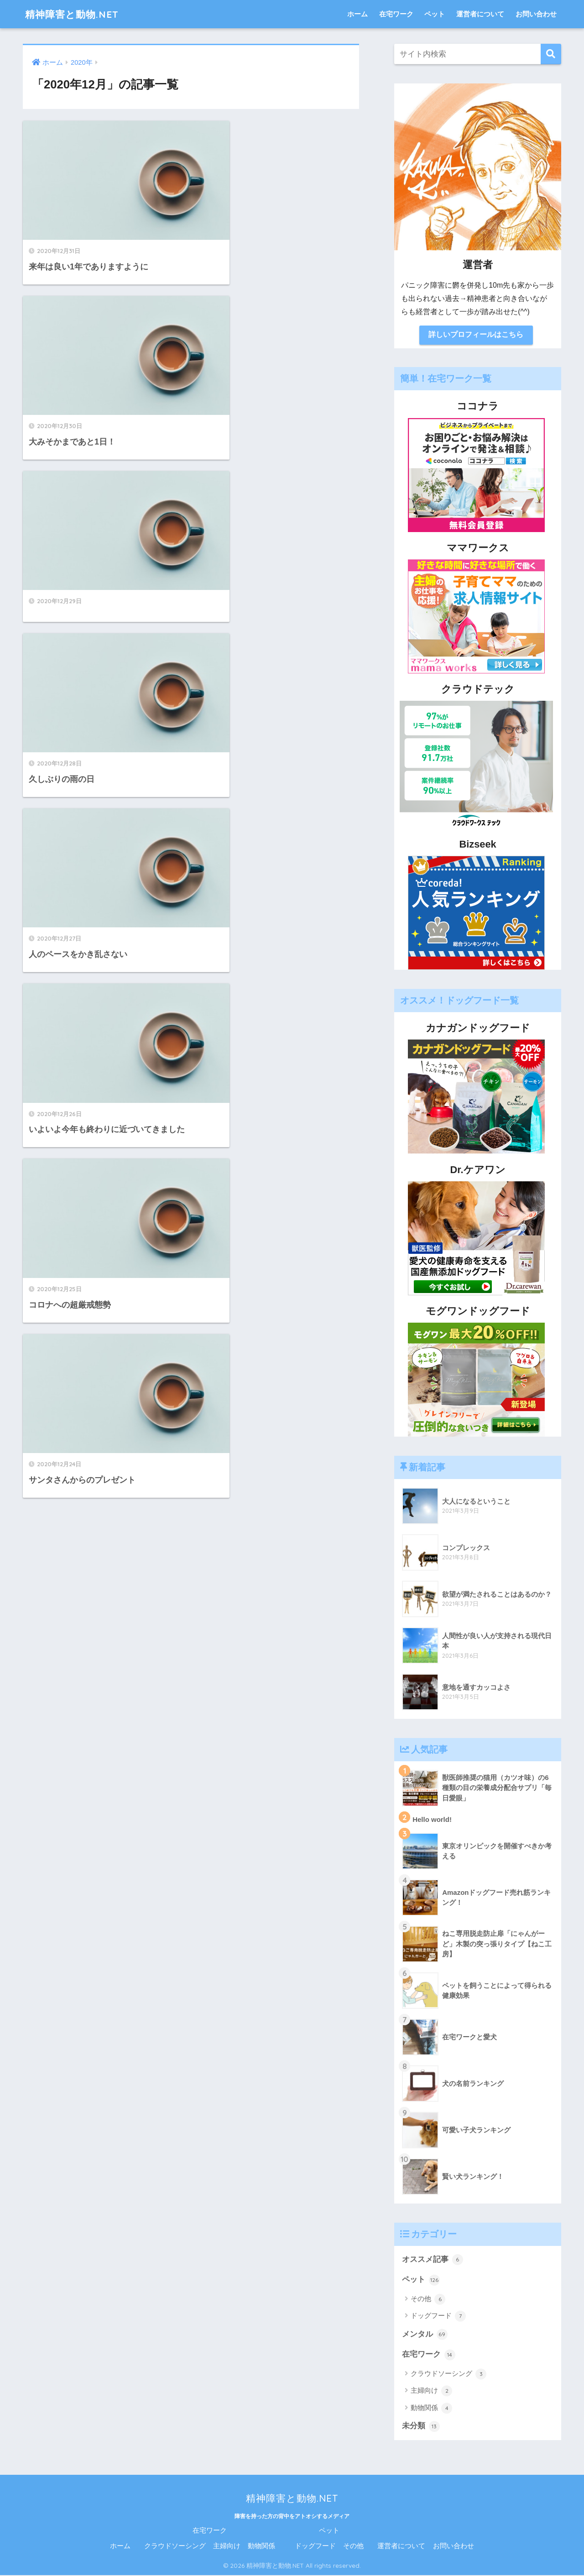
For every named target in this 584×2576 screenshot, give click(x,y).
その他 (428, 2299)
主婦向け (431, 2391)
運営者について (480, 14)
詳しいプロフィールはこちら (475, 335)
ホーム (357, 14)
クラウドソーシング (448, 2374)
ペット (434, 14)
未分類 (421, 2426)
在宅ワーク (396, 14)
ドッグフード (438, 2316)
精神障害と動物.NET (76, 14)
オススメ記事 (432, 2260)
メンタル (425, 2334)
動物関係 (431, 2408)
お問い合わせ (536, 14)
